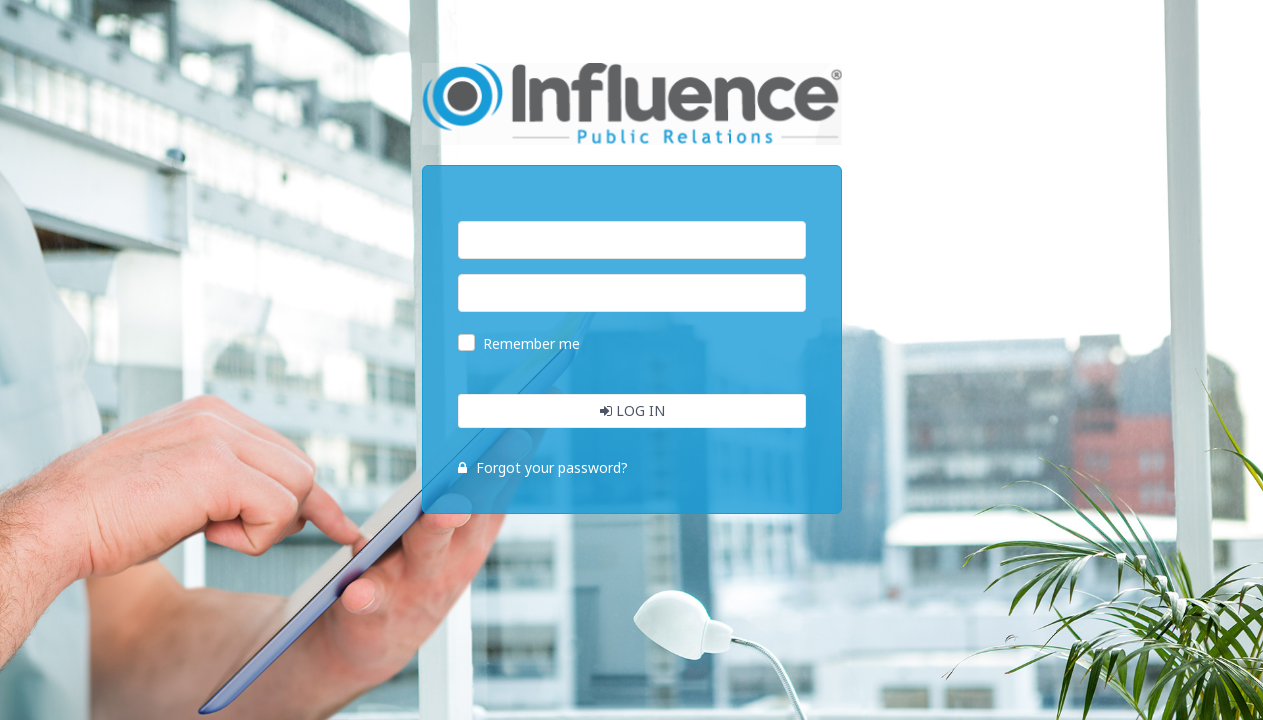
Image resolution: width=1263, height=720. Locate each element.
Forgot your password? (543, 467)
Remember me (531, 343)
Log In (631, 410)
